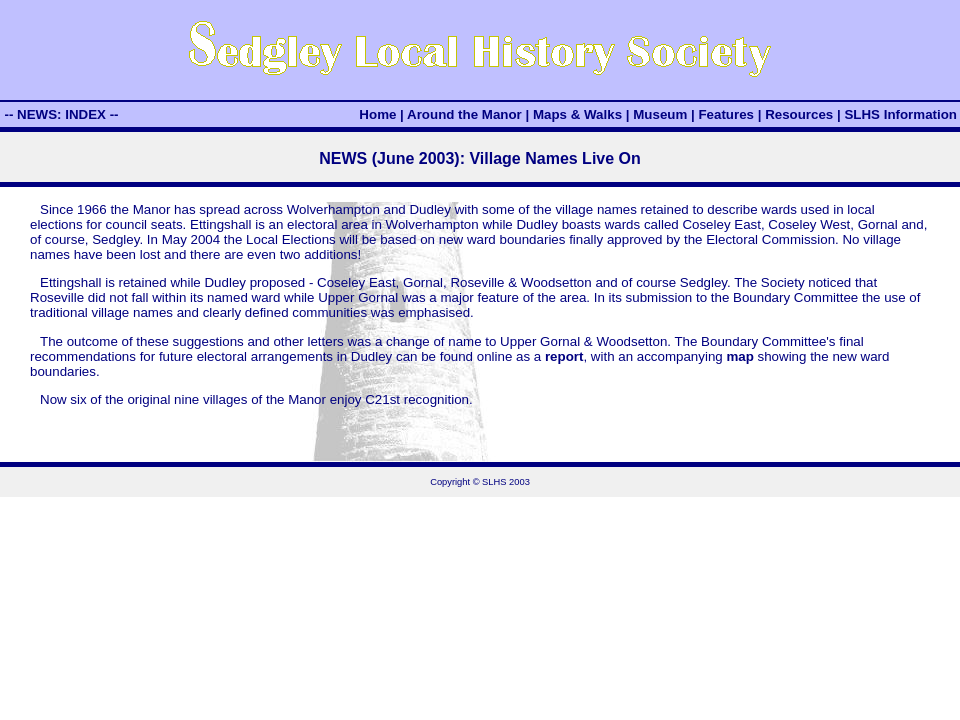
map (739, 356)
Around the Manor (464, 114)
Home (377, 114)
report (564, 356)
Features (726, 114)
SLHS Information (900, 114)
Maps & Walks (577, 114)
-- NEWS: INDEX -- (61, 114)
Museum (660, 114)
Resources (799, 114)
